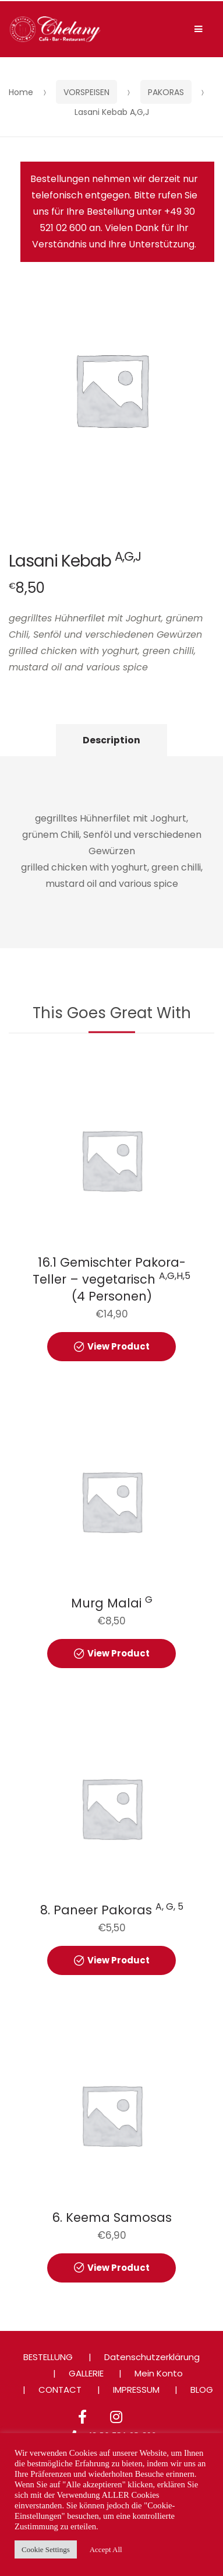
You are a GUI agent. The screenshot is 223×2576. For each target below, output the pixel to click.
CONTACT (60, 2389)
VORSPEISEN (86, 92)
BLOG (201, 2389)
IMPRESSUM (136, 2389)
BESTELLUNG (48, 2357)
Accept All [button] (106, 2549)
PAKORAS (166, 92)
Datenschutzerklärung (152, 2357)
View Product (118, 1346)
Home (21, 92)
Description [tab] (111, 740)
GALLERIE (86, 2373)
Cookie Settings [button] (46, 2549)
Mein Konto (158, 2373)
